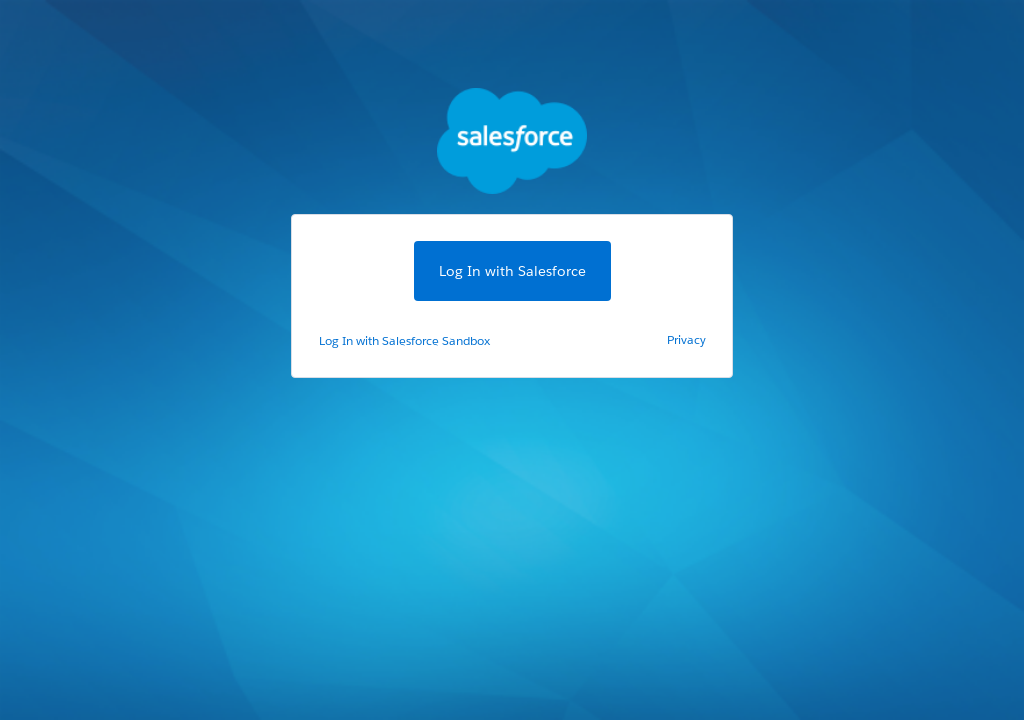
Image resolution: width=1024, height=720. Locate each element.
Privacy (686, 339)
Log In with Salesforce (512, 271)
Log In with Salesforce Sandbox (404, 340)
